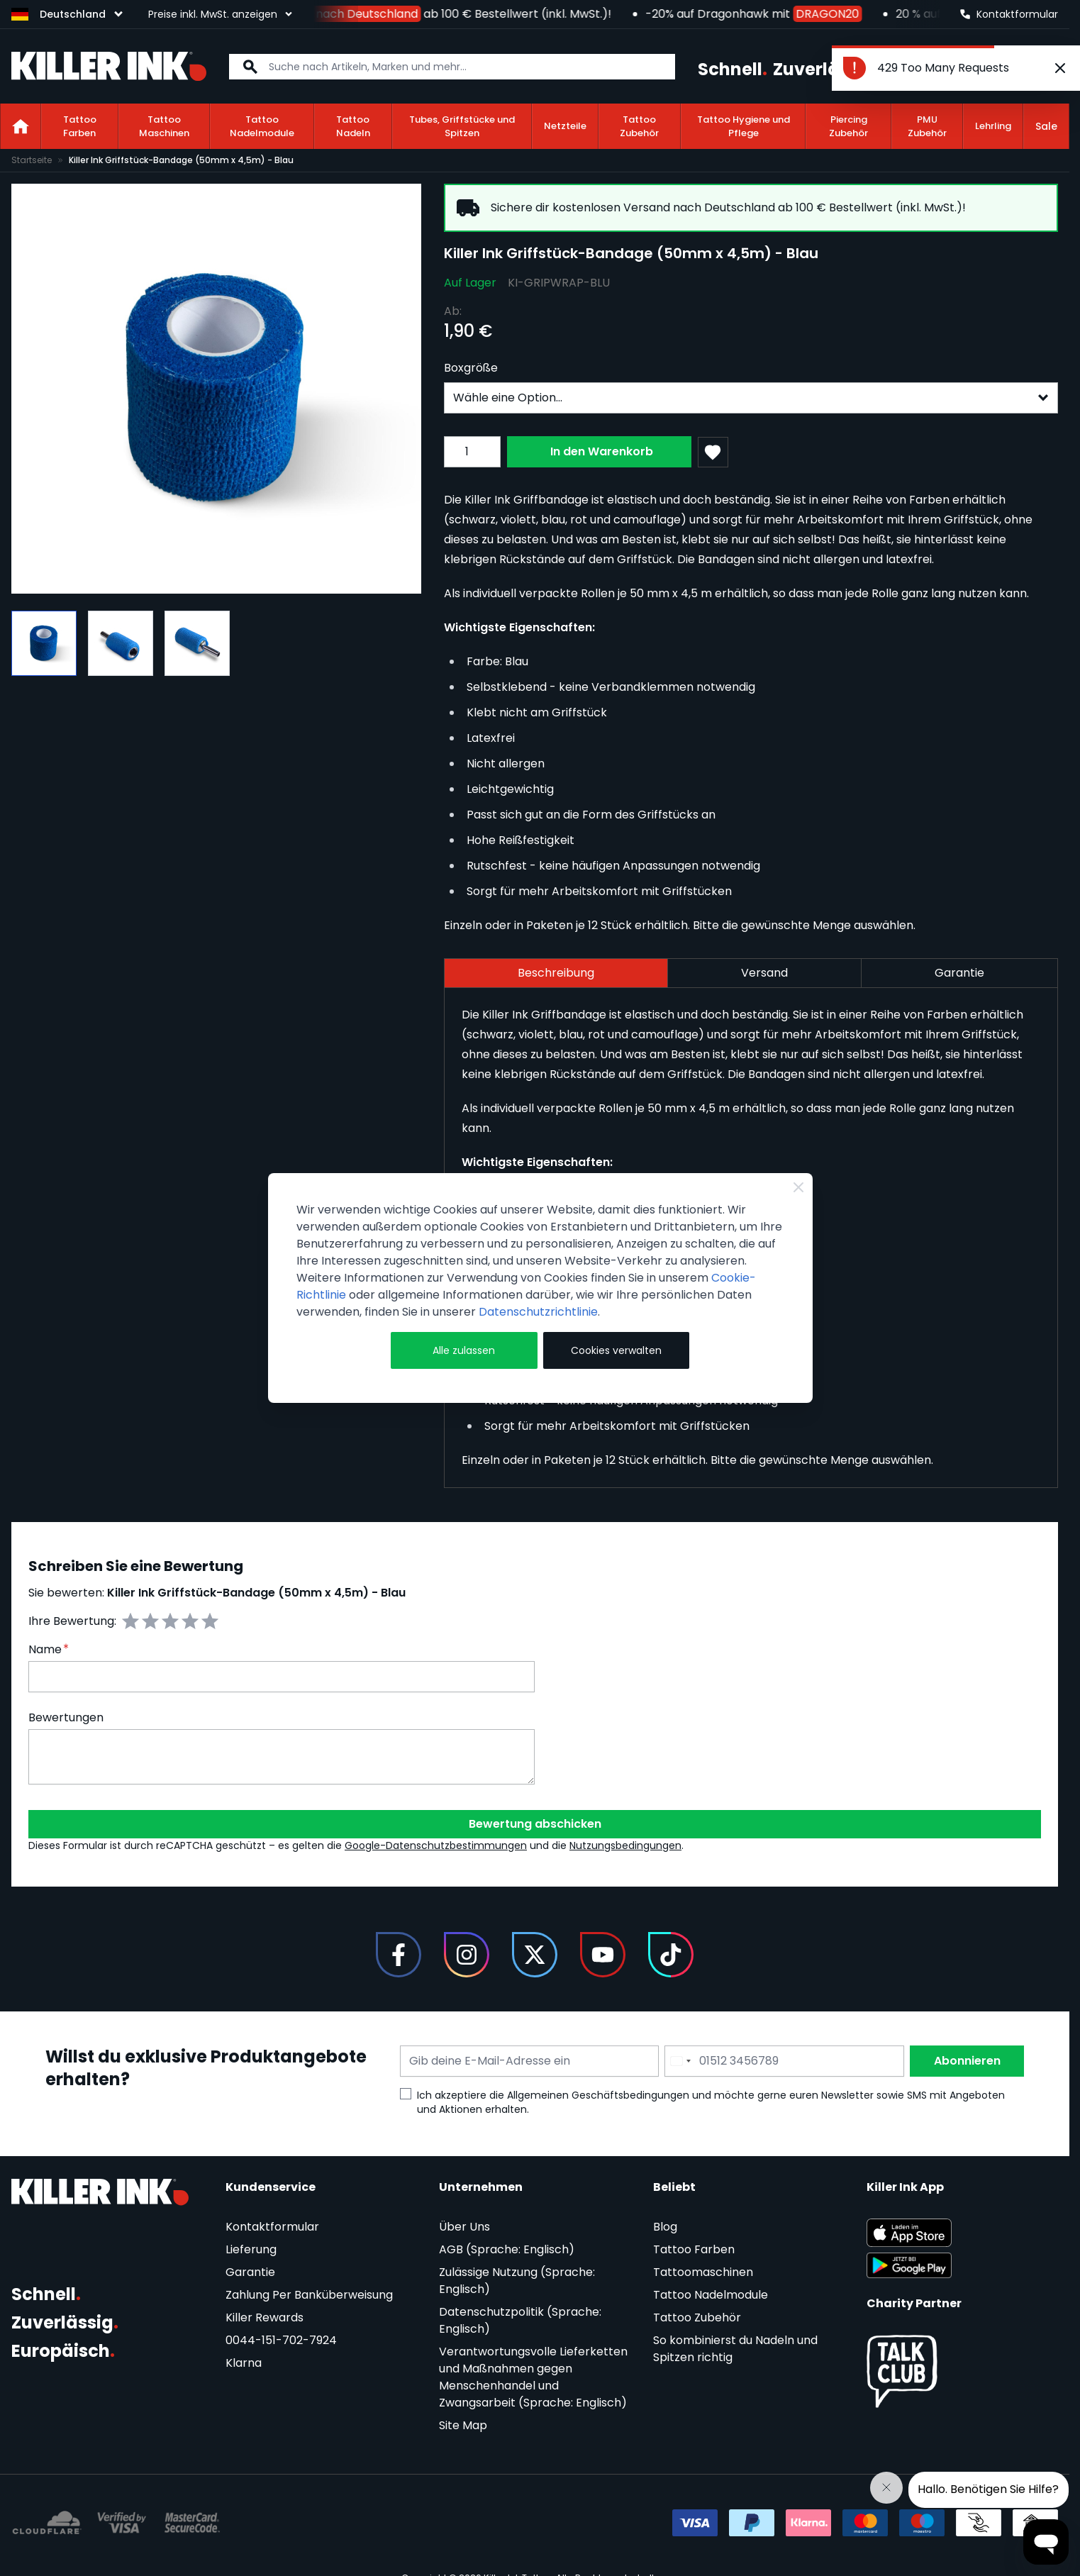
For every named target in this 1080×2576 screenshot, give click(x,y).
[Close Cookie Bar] (798, 1187)
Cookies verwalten (616, 1350)
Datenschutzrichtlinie (538, 1312)
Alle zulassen (464, 1350)
